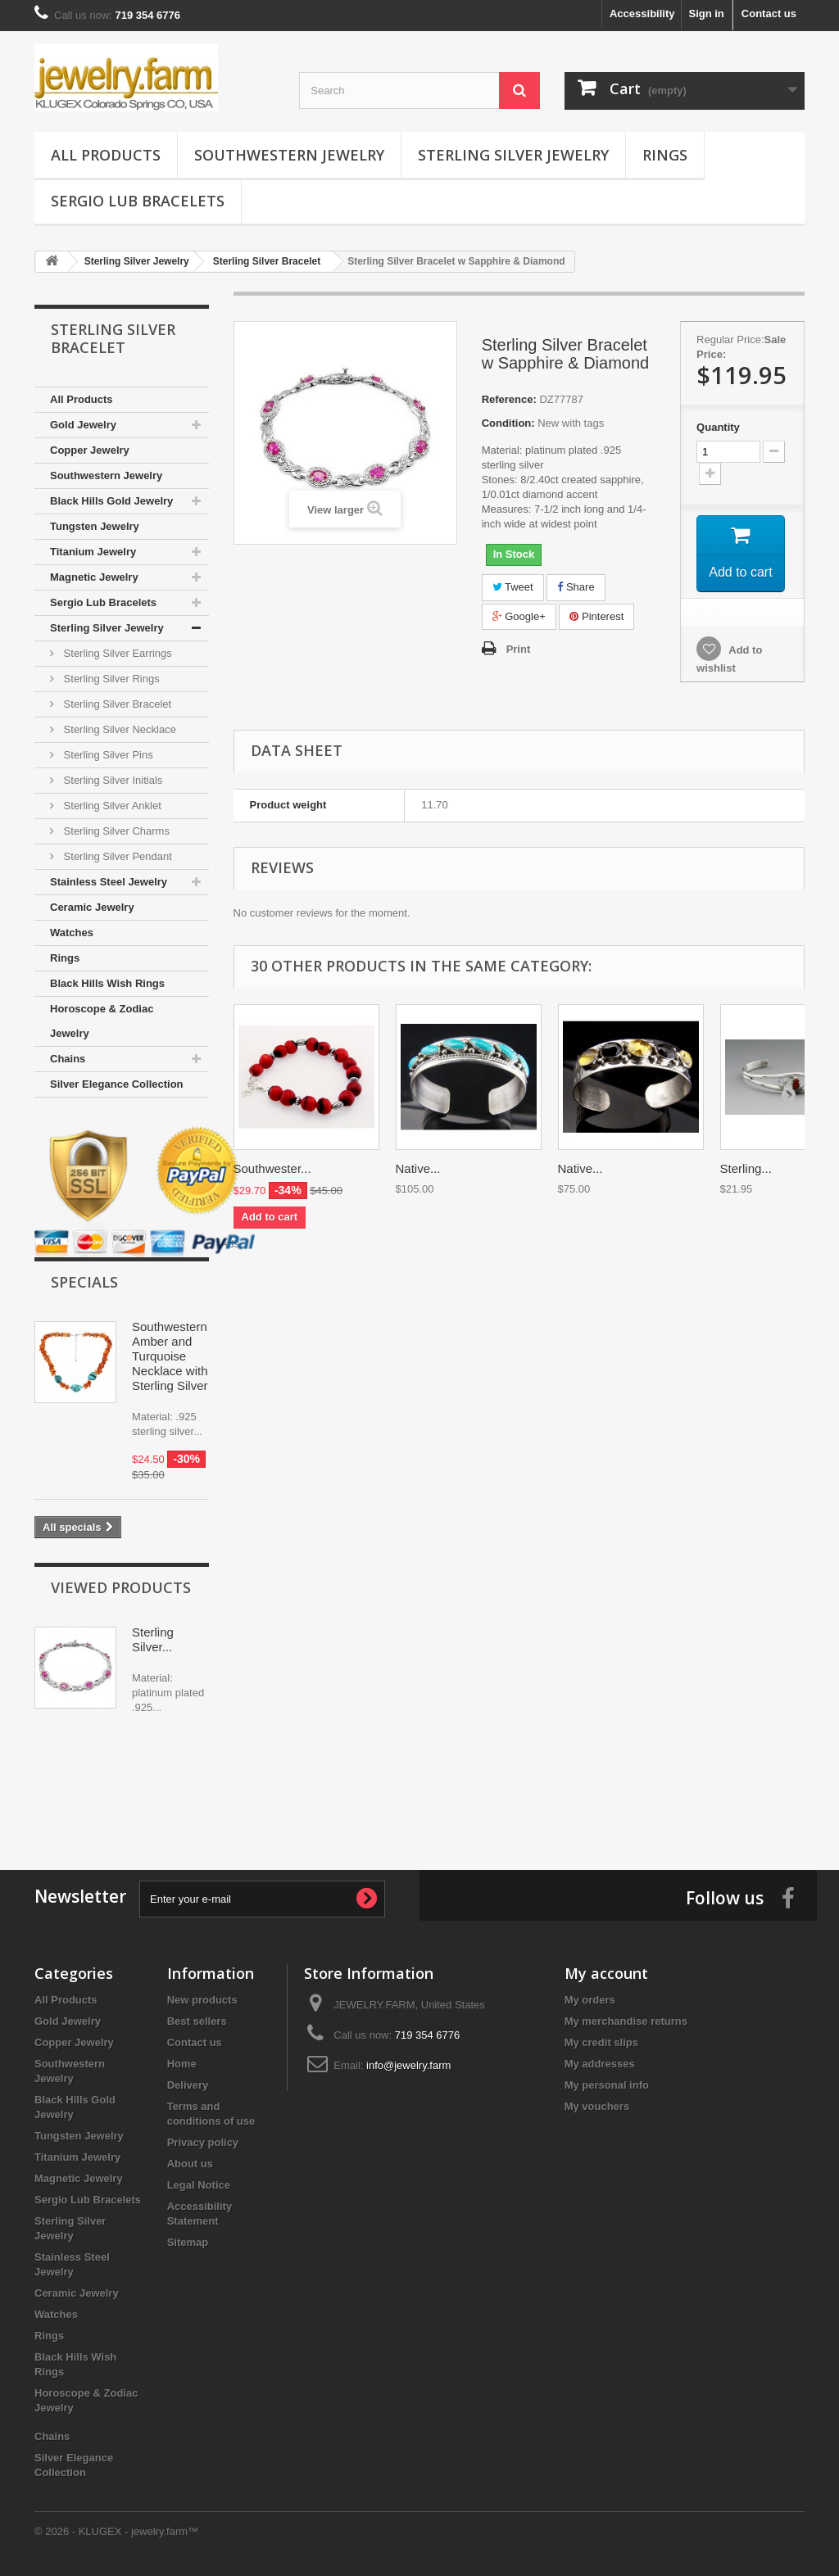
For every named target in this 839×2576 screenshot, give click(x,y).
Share (575, 587)
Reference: (509, 399)
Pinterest (596, 616)
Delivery (188, 2085)
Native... (418, 1168)
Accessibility (642, 13)
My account (606, 1973)
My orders (590, 2000)
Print (518, 649)
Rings (664, 155)
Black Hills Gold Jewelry (111, 501)
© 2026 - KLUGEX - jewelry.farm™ (116, 2531)
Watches (71, 932)
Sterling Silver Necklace (118, 729)
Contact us (768, 13)
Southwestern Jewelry (289, 155)
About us (190, 2163)
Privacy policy (202, 2142)
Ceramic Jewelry (92, 907)
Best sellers (197, 2021)
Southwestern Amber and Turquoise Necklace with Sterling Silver (170, 1356)
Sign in (705, 13)
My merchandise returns (626, 2021)
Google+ (519, 616)
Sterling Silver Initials (111, 780)
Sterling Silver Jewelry (513, 155)
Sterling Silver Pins (107, 755)
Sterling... (746, 1168)
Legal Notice (198, 2185)
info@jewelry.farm (408, 2065)
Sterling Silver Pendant (116, 856)
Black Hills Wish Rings (107, 983)
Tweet (512, 587)
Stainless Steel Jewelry (108, 882)
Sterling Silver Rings (110, 678)
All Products (106, 155)
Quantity (718, 427)
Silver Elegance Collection (117, 1084)
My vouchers (597, 2106)
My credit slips (601, 2042)
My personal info (607, 2085)
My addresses (600, 2064)
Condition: (508, 423)
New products (202, 2000)
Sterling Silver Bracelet (116, 704)
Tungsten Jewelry (94, 526)
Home (182, 2064)
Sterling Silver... (153, 1639)
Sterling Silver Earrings (116, 653)
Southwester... (272, 1168)
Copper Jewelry (89, 450)
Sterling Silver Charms (115, 831)
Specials (84, 1282)
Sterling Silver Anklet (111, 805)
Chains (67, 1059)
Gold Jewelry (83, 425)
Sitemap (188, 2242)
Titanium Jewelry (93, 552)
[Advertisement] (419, 1788)
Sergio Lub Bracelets (137, 201)
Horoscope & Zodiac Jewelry (101, 1021)
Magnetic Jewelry (94, 577)
